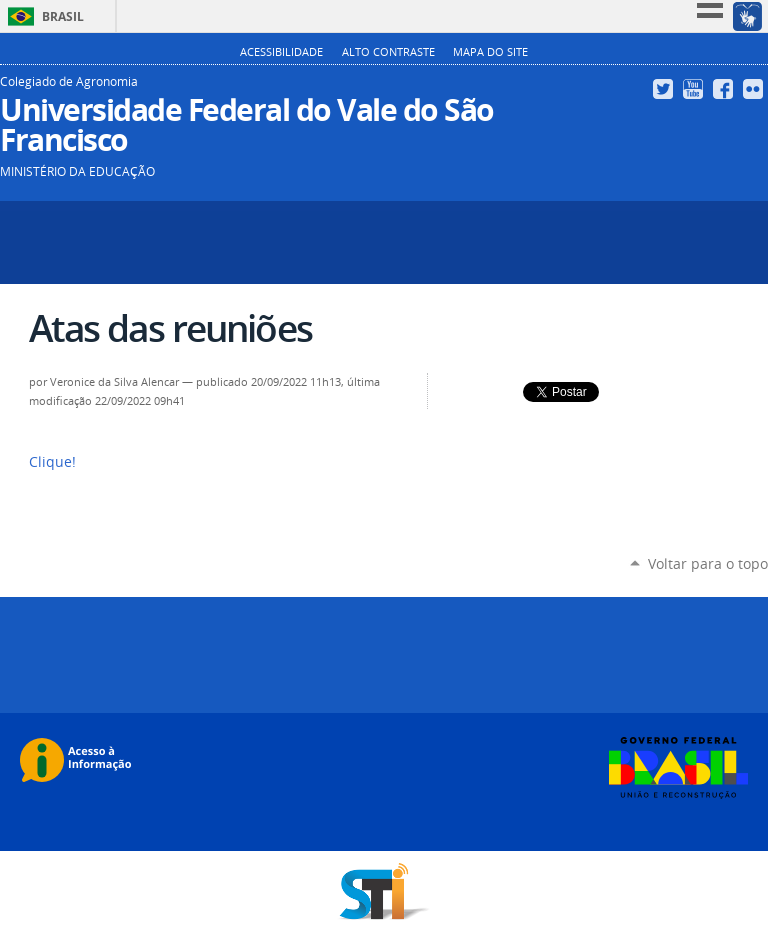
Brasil (63, 16)
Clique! (52, 462)
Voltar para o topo (708, 563)
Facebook (725, 89)
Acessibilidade (281, 52)
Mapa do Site (490, 52)
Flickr (755, 89)
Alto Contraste (388, 52)
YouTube (695, 89)
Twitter (665, 89)
